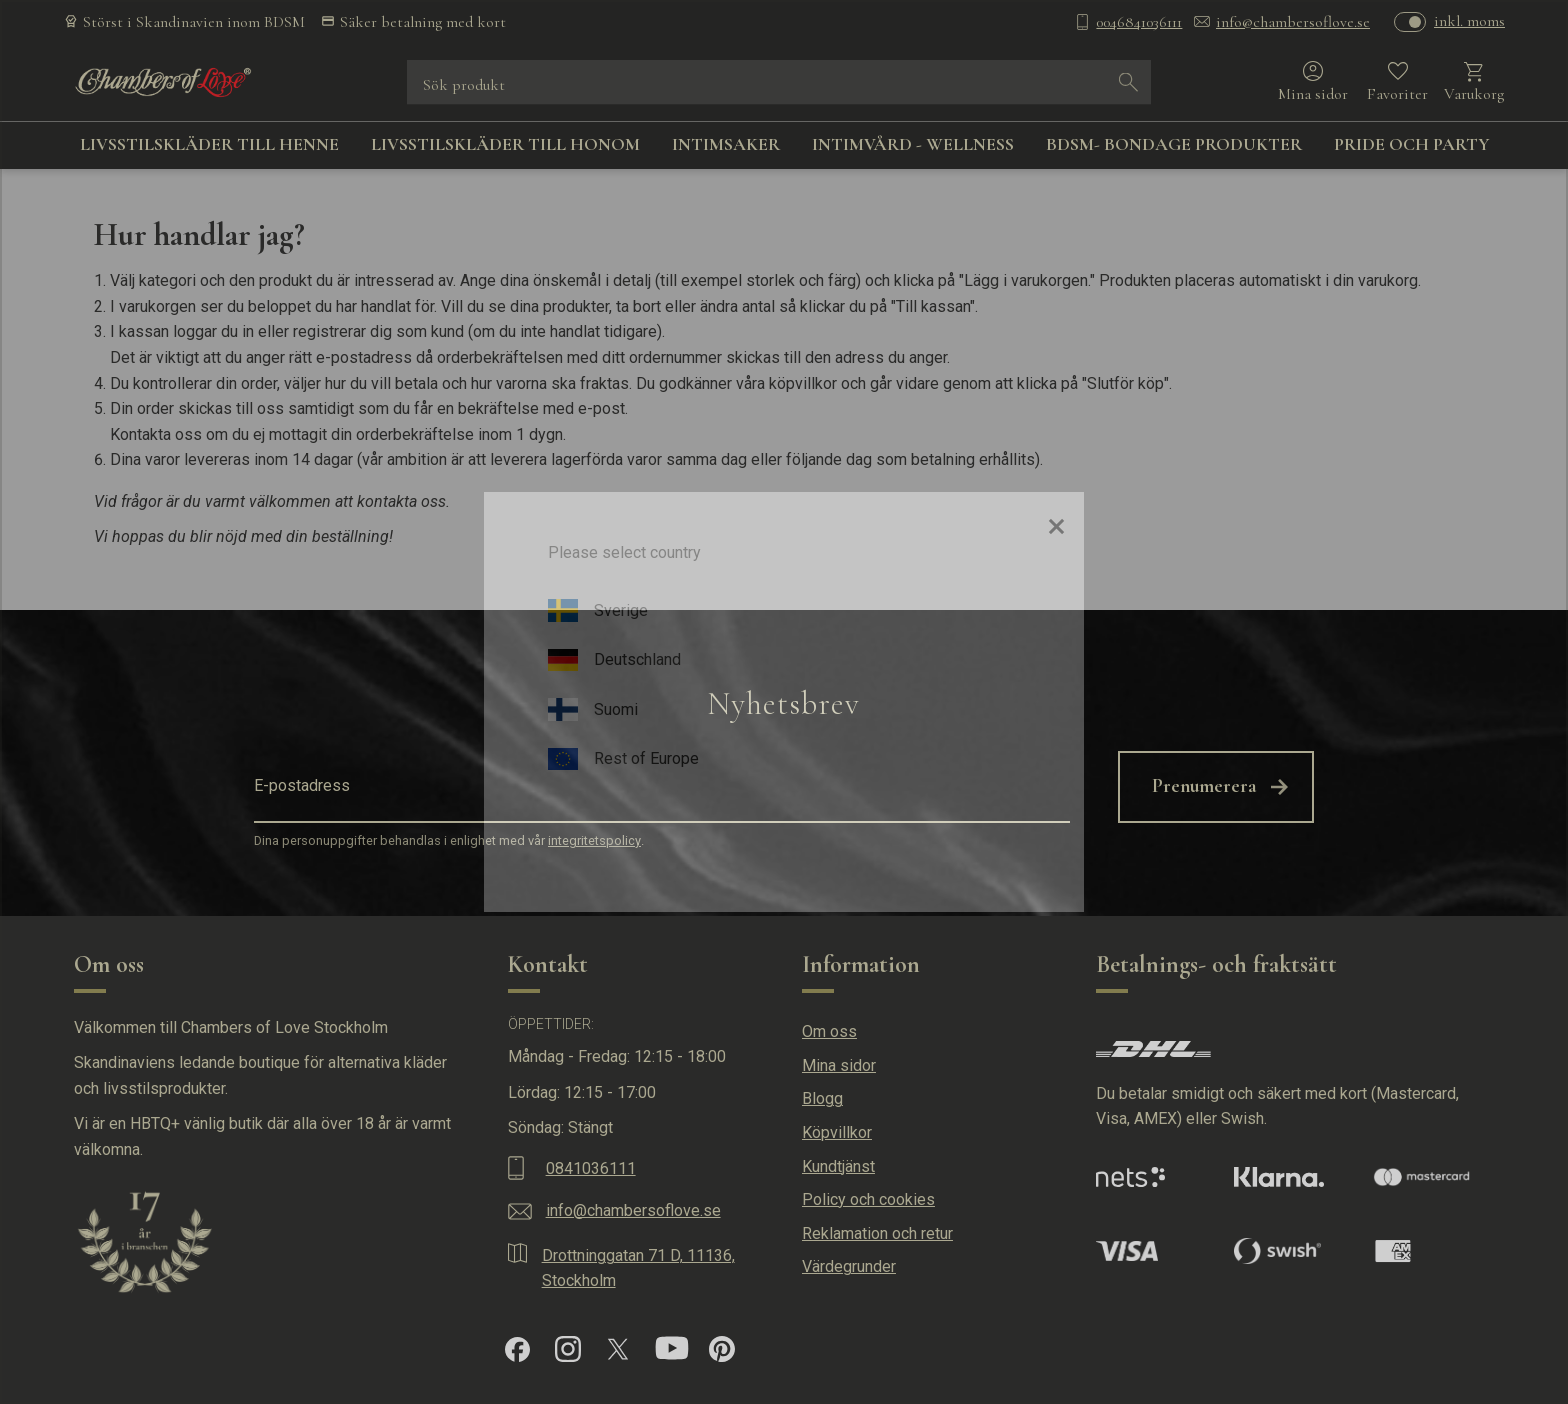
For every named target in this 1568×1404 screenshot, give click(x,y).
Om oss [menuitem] (829, 1031)
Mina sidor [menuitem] (839, 1065)
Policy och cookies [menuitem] (868, 1199)
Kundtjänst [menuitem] (838, 1166)
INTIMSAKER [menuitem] (726, 144)
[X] (618, 1349)
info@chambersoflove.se (1293, 22)
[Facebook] (517, 1349)
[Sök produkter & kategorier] (765, 82)
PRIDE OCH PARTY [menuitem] (1412, 144)
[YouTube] (672, 1349)
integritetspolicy (594, 840)
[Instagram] (568, 1349)
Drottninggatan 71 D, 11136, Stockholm (638, 1268)
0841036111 (591, 1168)
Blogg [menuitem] (822, 1098)
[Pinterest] (722, 1349)
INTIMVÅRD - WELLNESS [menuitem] (913, 144)
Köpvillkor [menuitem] (837, 1132)
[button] (1397, 82)
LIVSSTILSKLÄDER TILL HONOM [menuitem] (505, 144)
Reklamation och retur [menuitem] (877, 1233)
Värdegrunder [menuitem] (849, 1266)
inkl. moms (1469, 21)
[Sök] (1129, 82)
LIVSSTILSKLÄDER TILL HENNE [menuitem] (209, 144)
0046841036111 (1139, 22)
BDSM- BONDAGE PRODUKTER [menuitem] (1174, 144)
